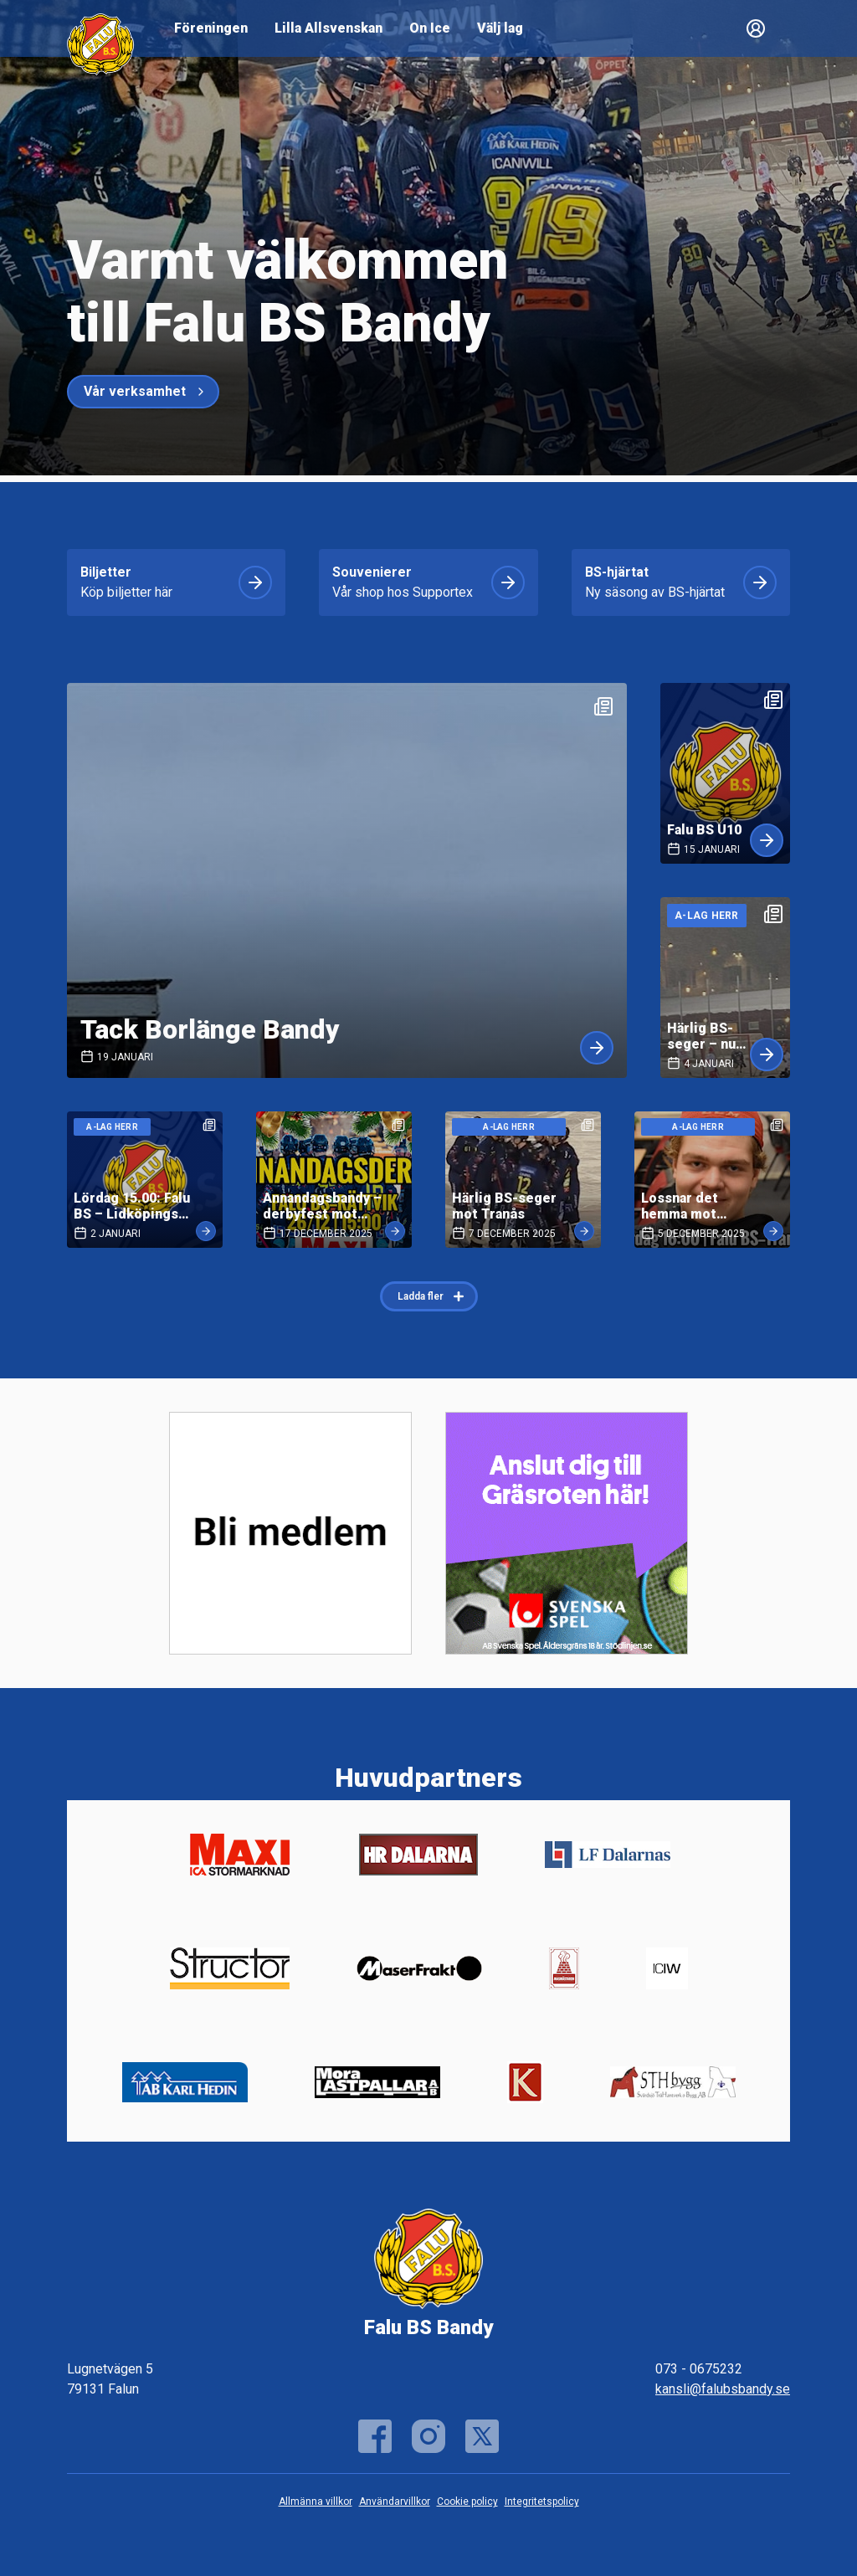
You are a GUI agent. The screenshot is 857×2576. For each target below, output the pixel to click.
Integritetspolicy (542, 2501)
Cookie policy (467, 2501)
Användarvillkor (394, 2501)
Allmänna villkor (315, 2501)
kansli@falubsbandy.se (722, 2389)
